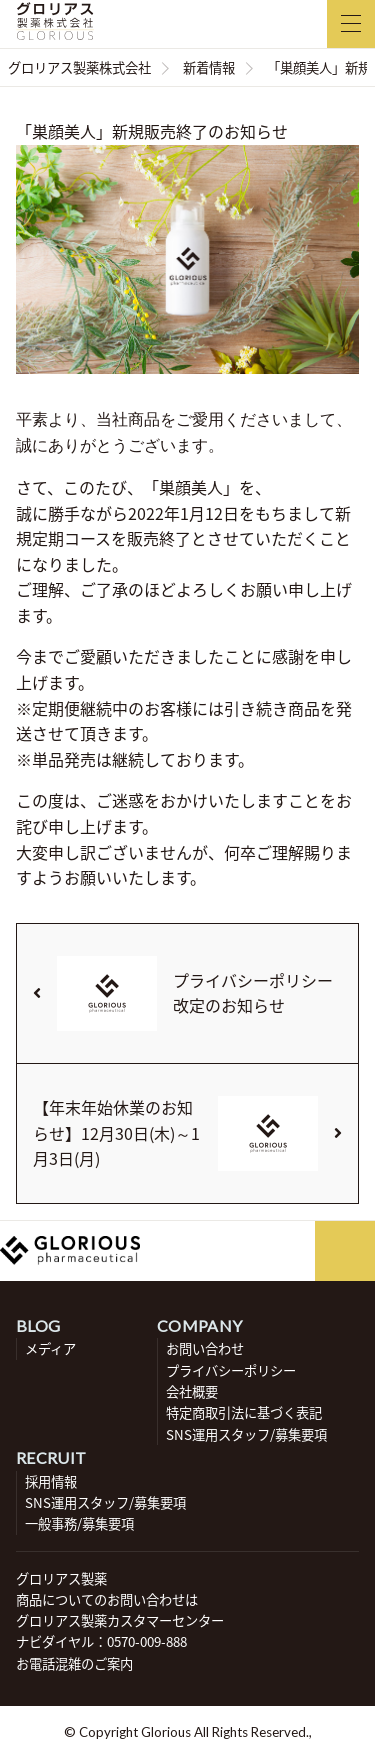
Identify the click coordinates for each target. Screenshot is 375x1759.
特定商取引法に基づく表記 (244, 1412)
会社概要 (192, 1391)
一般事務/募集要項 (79, 1523)
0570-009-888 (147, 1641)
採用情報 (51, 1481)
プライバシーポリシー (231, 1370)
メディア (50, 1348)
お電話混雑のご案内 (74, 1663)
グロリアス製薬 (61, 1578)
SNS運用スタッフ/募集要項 (246, 1434)
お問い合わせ (205, 1348)
